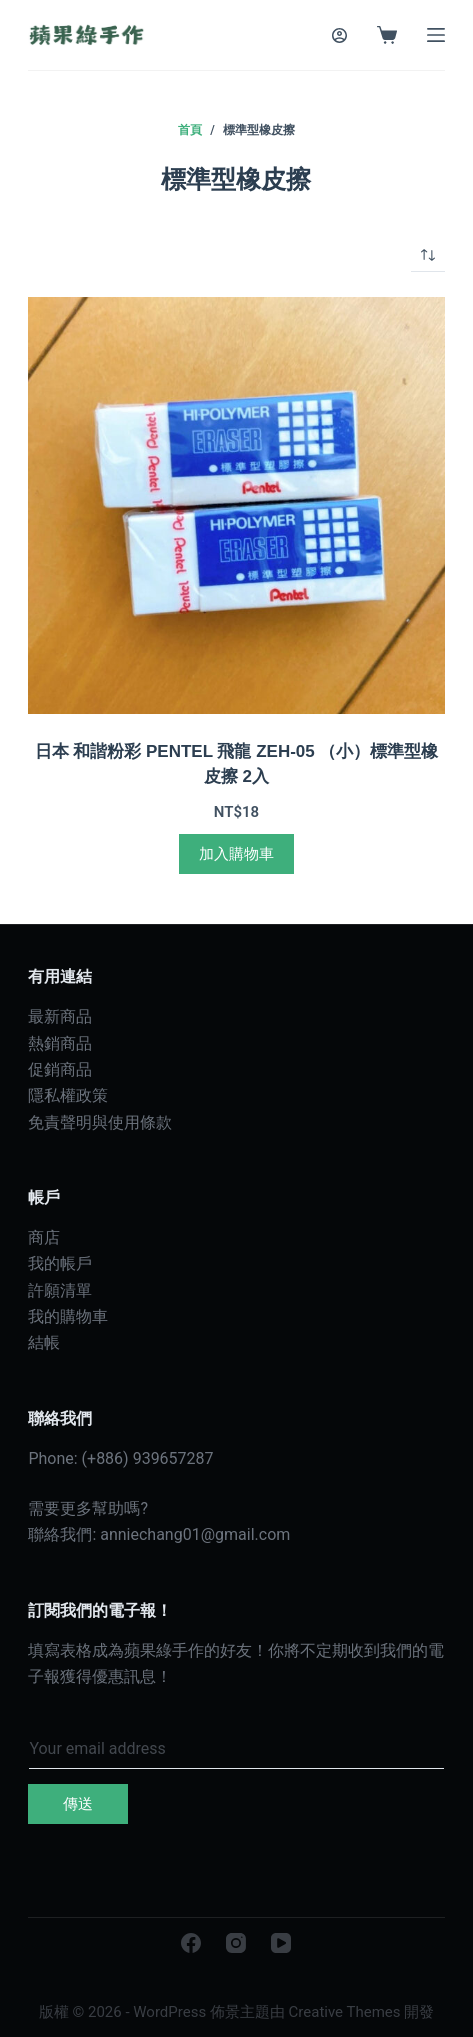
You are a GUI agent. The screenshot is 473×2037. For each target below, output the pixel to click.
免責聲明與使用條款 (100, 1122)
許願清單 (60, 1290)
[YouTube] (281, 1943)
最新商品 (60, 1016)
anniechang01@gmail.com (195, 1534)
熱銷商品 (60, 1043)
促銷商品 (60, 1069)
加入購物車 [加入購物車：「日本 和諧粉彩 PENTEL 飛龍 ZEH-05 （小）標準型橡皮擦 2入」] (236, 854)
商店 (44, 1237)
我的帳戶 (60, 1263)
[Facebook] (191, 1943)
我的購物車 (68, 1316)
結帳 (44, 1342)
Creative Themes (345, 2012)
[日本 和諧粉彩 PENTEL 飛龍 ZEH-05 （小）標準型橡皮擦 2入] (236, 505)
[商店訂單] (428, 255)
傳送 (78, 1804)
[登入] (339, 35)
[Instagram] (236, 1943)
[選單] (436, 35)
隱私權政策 (68, 1095)
